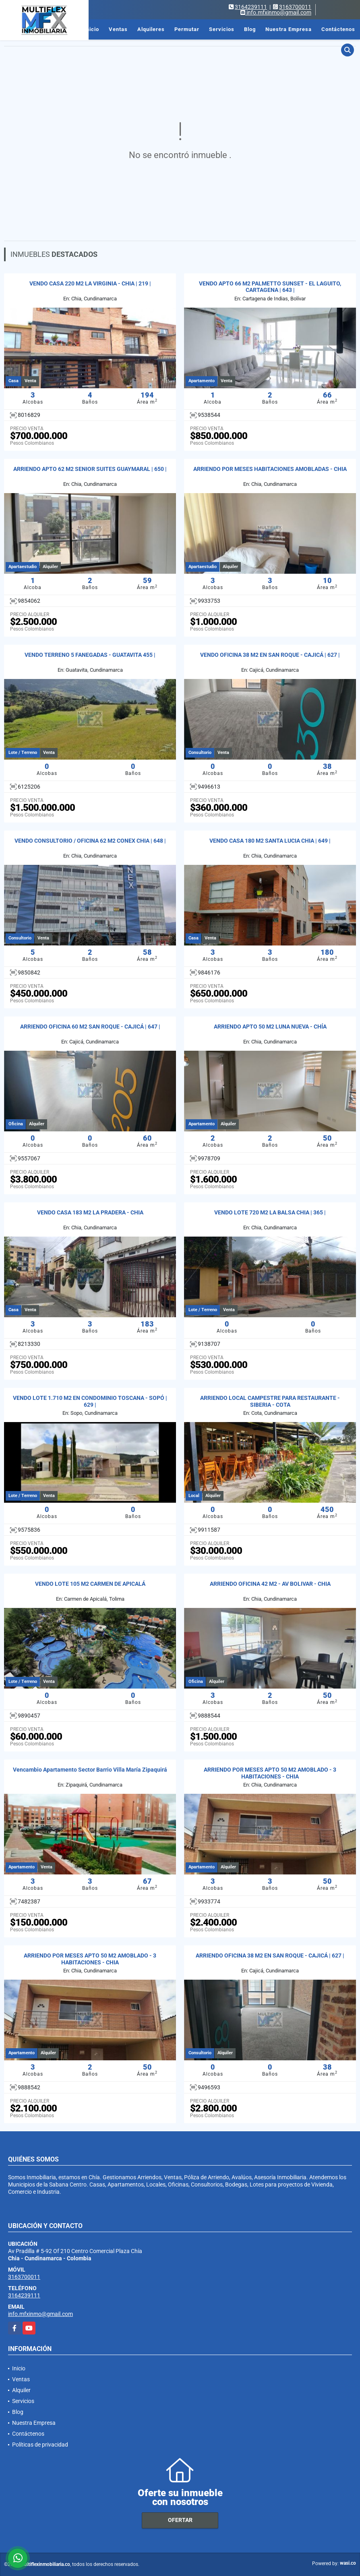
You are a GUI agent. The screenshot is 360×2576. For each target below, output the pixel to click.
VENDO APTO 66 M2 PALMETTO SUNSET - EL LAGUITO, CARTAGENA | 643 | (270, 287)
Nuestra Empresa (288, 29)
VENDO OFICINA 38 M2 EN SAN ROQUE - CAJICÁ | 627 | (270, 655)
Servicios (221, 29)
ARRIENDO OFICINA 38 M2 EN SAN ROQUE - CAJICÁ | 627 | (270, 1955)
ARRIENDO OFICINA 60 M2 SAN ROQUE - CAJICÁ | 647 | (90, 1026)
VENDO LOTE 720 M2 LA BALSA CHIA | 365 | (270, 1212)
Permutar (186, 29)
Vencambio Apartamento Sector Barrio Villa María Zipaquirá (90, 1769)
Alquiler (21, 2390)
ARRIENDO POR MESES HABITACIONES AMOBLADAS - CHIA (270, 469)
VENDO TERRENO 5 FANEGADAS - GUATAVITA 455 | (90, 655)
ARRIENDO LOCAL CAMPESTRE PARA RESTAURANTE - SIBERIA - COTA (270, 1401)
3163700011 (295, 7)
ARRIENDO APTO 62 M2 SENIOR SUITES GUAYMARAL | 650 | (90, 469)
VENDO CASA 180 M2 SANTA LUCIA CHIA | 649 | (270, 840)
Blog (250, 29)
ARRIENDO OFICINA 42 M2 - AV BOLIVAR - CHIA (270, 1584)
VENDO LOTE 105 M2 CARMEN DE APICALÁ (90, 1584)
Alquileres (151, 29)
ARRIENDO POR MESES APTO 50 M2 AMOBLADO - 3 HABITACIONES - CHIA (270, 1773)
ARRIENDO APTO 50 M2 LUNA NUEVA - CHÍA (270, 1026)
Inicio (91, 29)
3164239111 (251, 7)
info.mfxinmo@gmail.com (40, 2314)
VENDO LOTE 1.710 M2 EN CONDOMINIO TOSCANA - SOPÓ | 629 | (90, 1401)
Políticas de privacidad (40, 2444)
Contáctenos (338, 29)
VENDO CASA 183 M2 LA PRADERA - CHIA (90, 1212)
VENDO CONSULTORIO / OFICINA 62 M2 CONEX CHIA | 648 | (90, 840)
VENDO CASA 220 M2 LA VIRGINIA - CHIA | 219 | (90, 283)
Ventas (118, 29)
